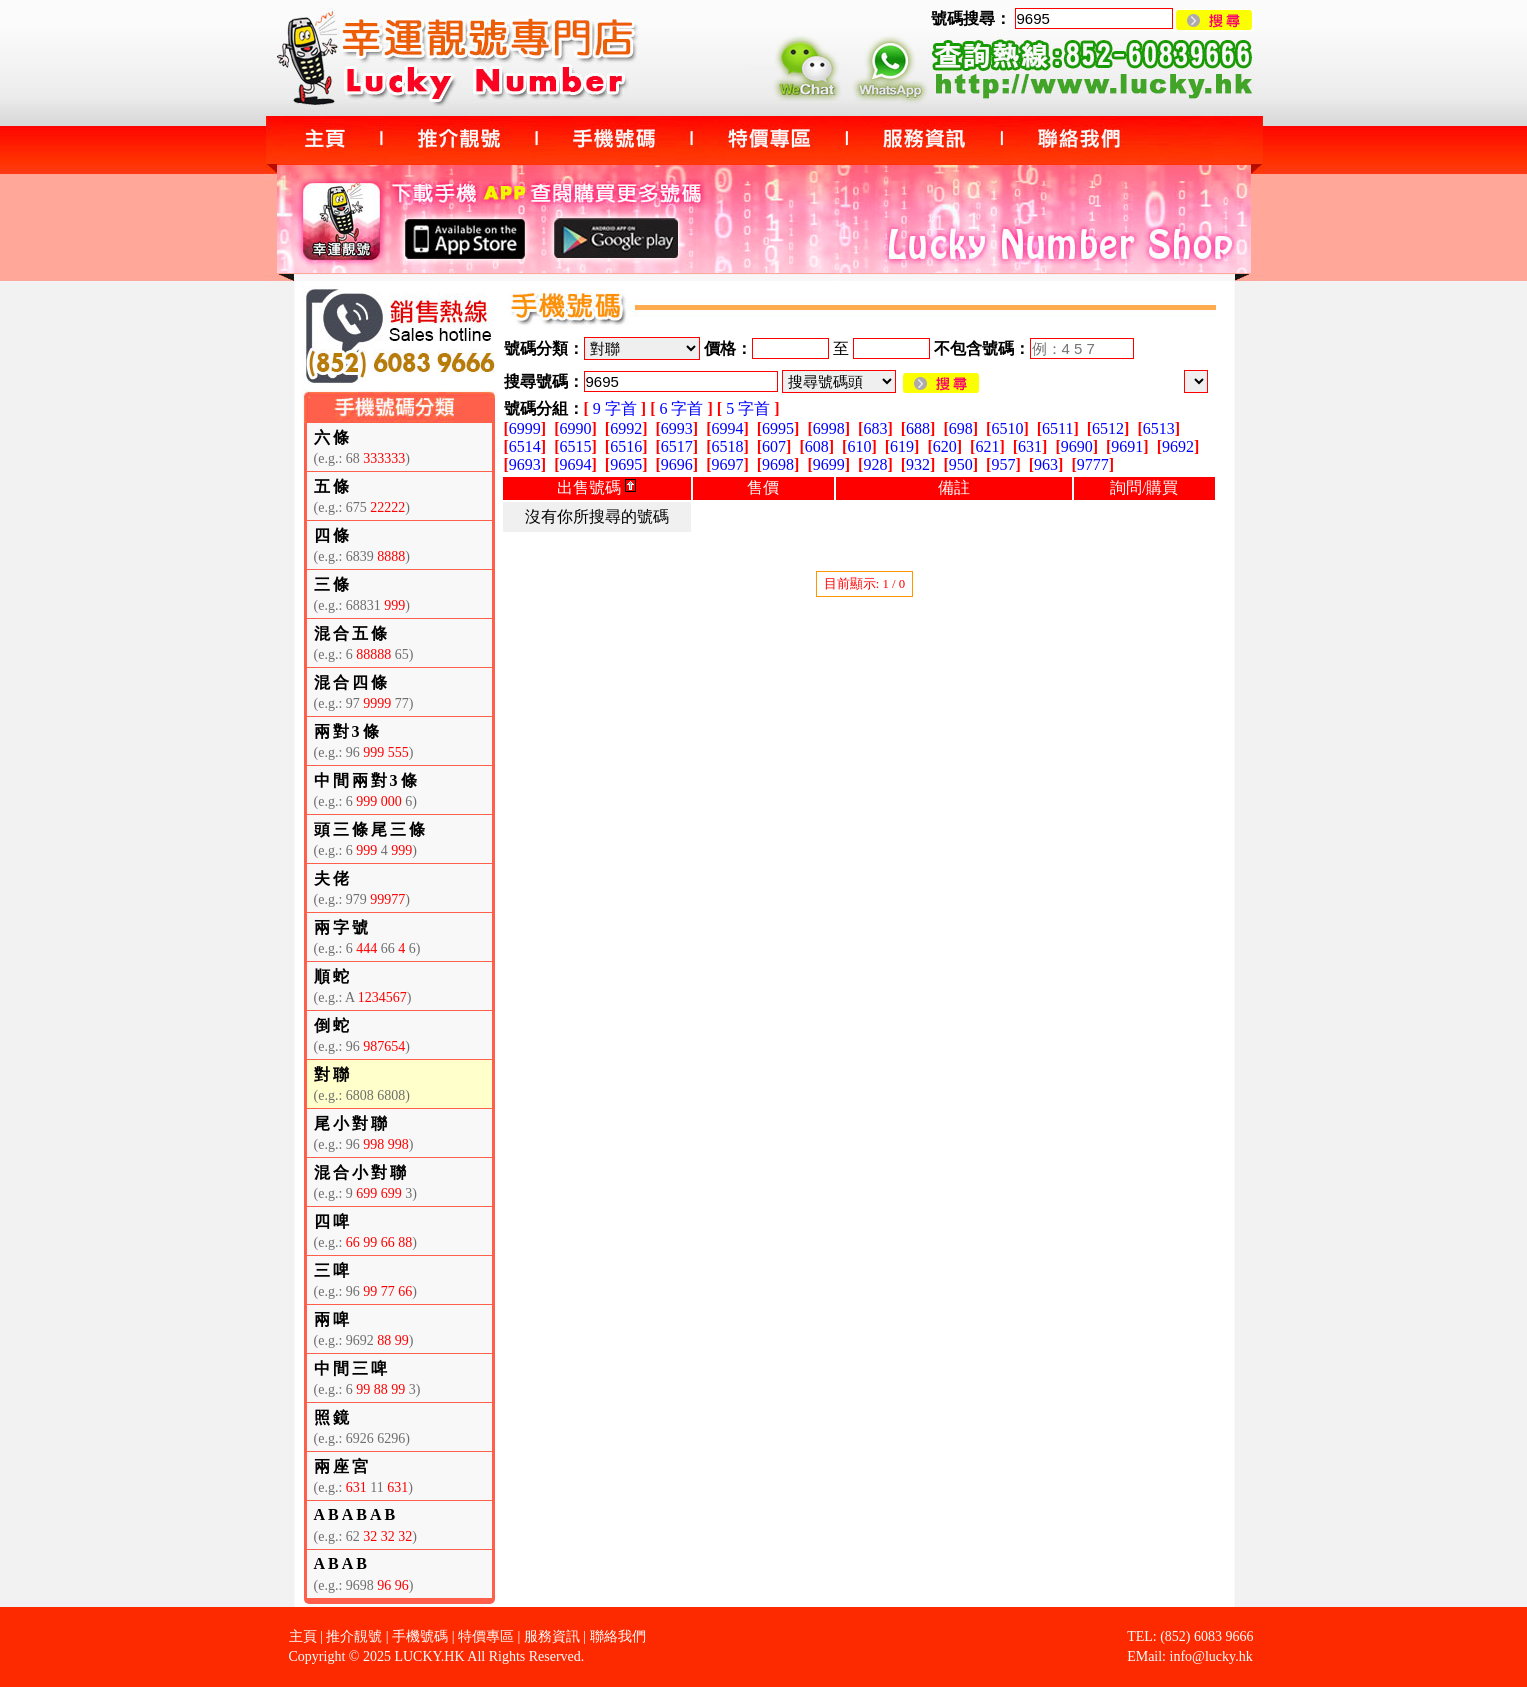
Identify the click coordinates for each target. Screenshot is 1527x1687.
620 (945, 446)
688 (918, 428)
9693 (525, 464)
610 (859, 446)
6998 (829, 428)
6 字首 (681, 408)
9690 (1077, 446)
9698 (778, 464)
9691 (1127, 446)
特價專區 (486, 1636)
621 (987, 446)
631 (1030, 446)
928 (875, 464)
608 (817, 446)
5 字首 (748, 408)
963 (1046, 464)
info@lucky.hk (1211, 1656)
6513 (1159, 428)
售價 (763, 487)
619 (902, 446)
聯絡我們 (618, 1636)
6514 (525, 446)
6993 (677, 428)
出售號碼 (596, 487)
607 (774, 446)
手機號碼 (420, 1636)
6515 (575, 446)
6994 (727, 428)
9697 (727, 464)
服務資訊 (552, 1636)
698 (961, 428)
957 (1003, 464)
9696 (677, 464)
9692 (1178, 446)
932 (918, 464)
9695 (626, 464)
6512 (1108, 428)
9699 (829, 464)
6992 (626, 428)
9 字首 (615, 408)
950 (961, 464)
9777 (1093, 464)
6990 (575, 428)
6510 (1007, 428)
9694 (575, 464)
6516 (626, 446)
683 (875, 428)
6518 (727, 446)
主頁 (303, 1636)
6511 (1057, 428)
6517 (677, 446)
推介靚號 (354, 1636)
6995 (778, 428)
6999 (525, 428)
